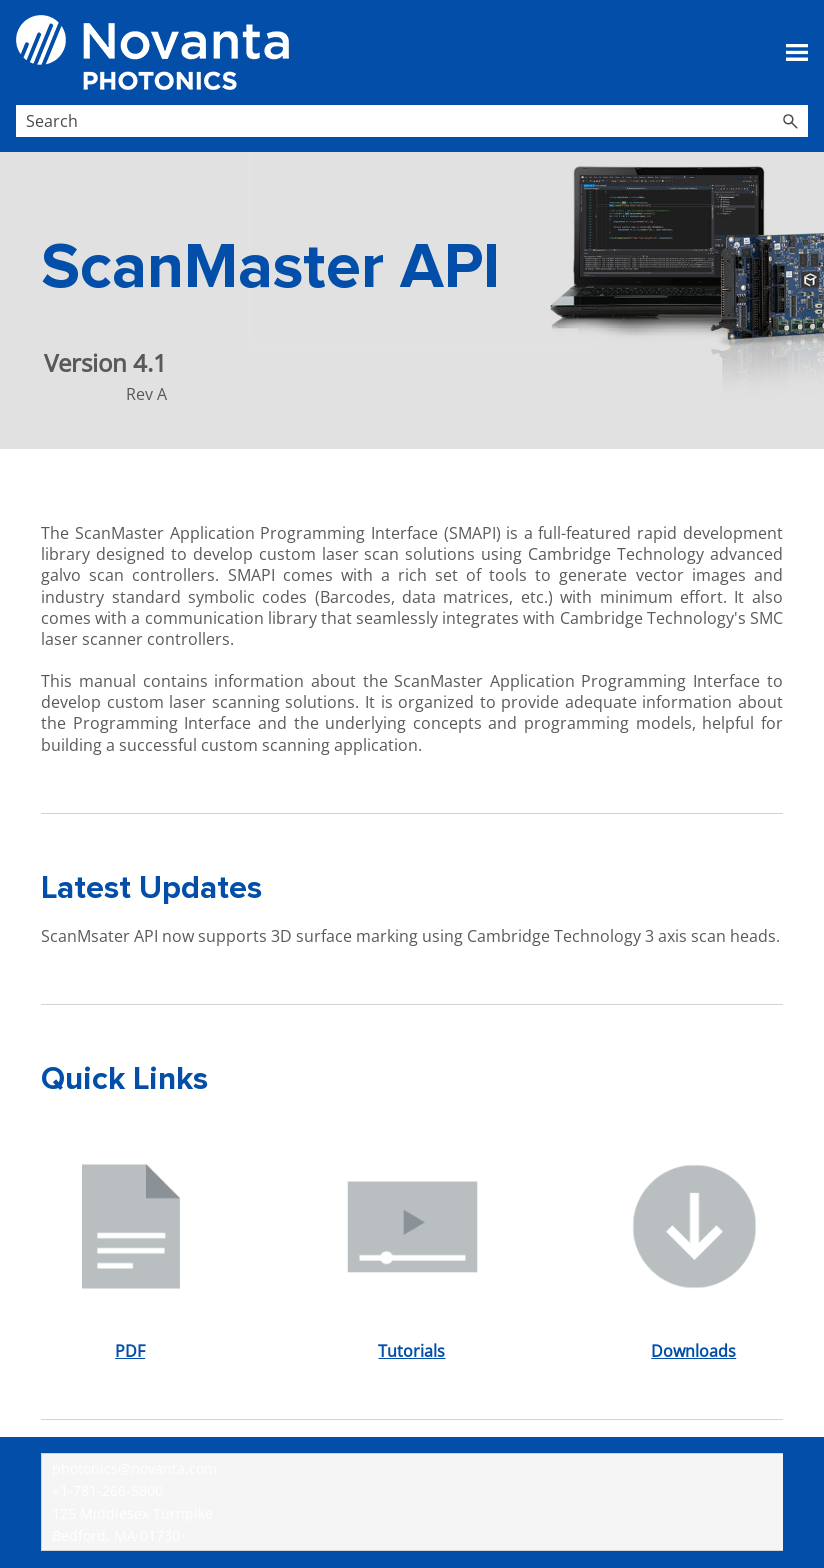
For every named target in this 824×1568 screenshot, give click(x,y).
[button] (790, 121)
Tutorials (411, 1351)
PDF (130, 1351)
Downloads (693, 1351)
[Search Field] (412, 121)
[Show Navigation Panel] (797, 53)
